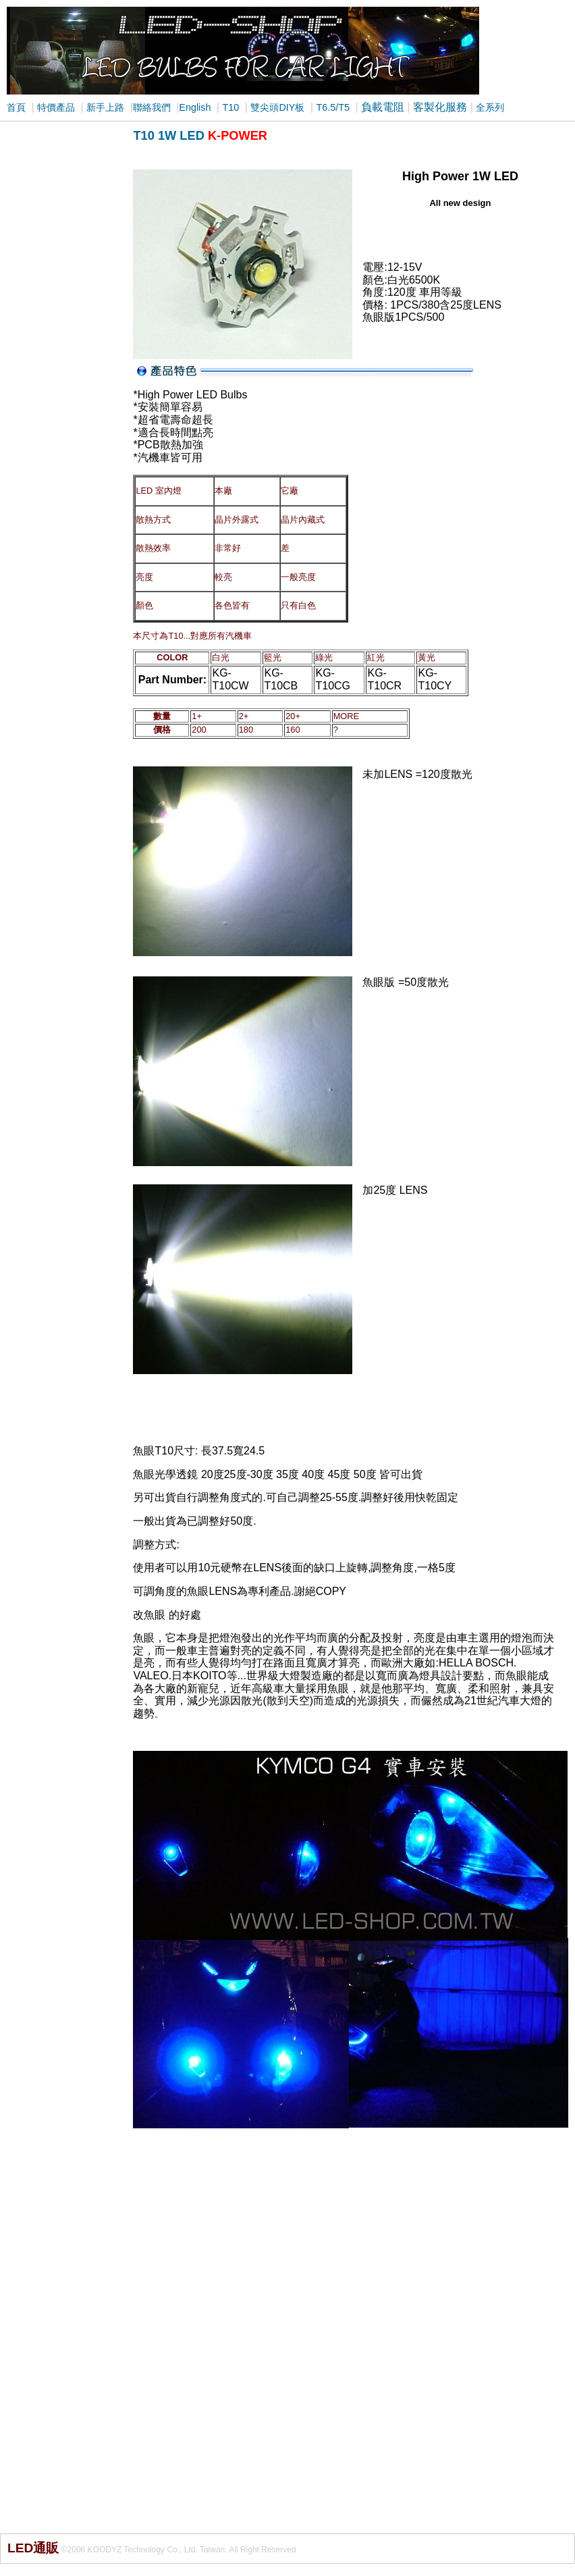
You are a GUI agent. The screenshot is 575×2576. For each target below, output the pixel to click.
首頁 (16, 107)
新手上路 (105, 107)
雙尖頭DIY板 (277, 107)
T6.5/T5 (333, 107)
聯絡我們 (152, 107)
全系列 (490, 107)
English (195, 107)
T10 (231, 107)
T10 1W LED (168, 135)
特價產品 (56, 107)
